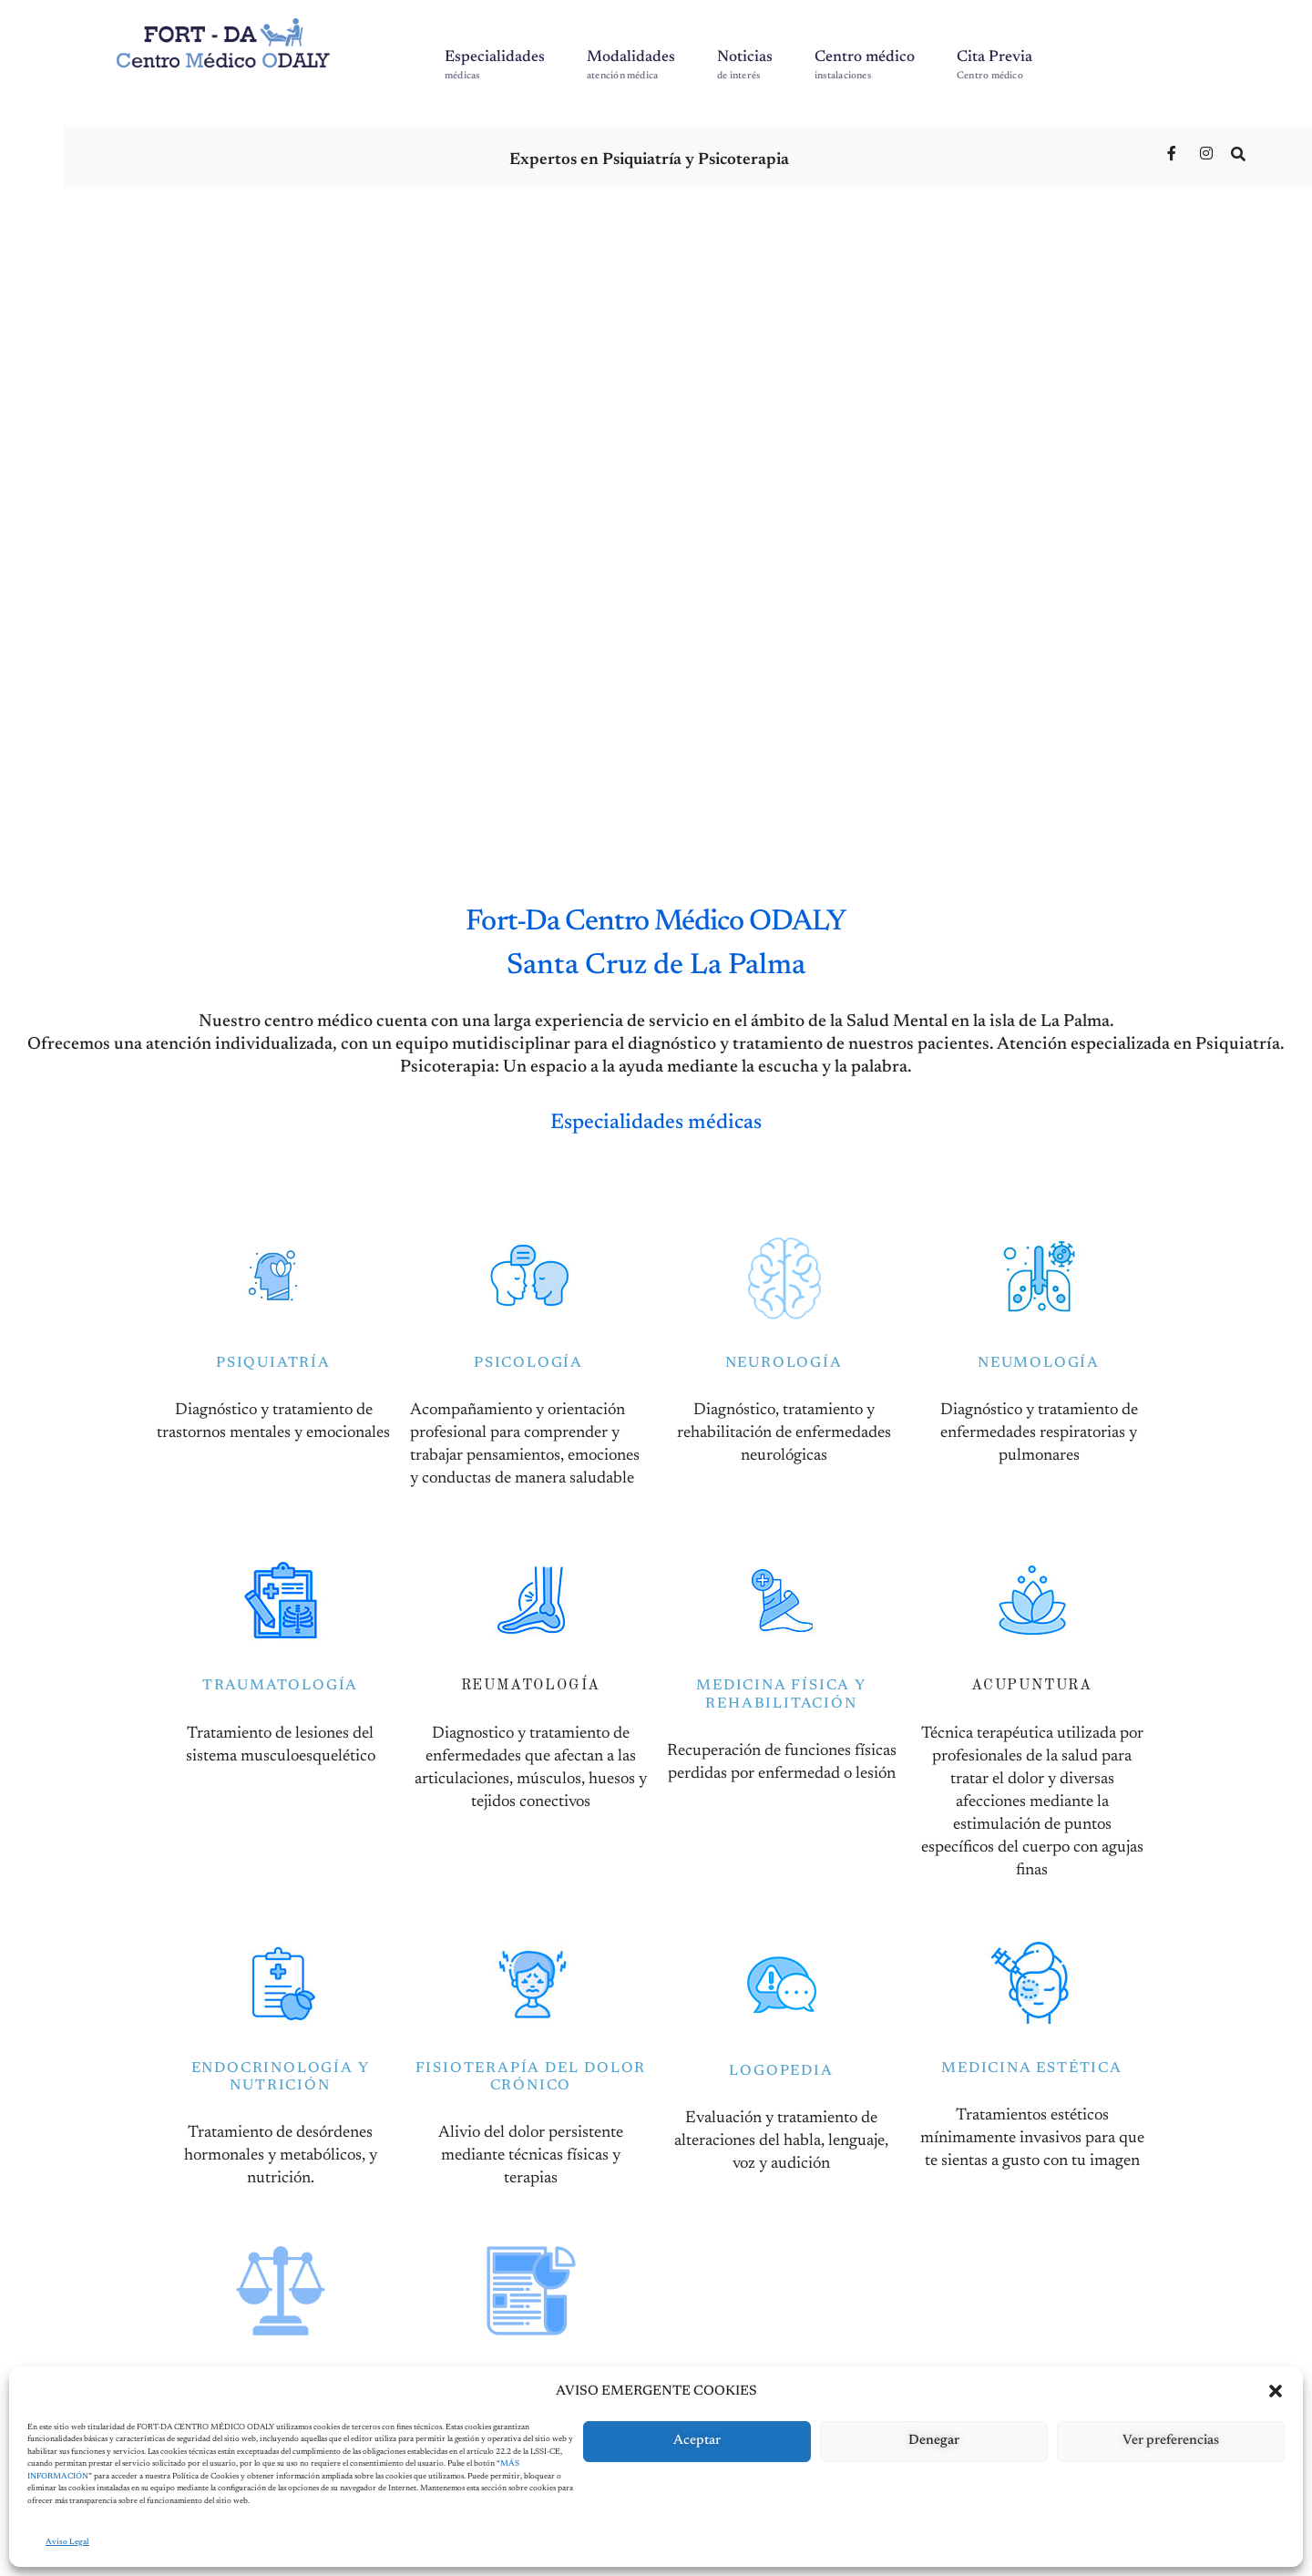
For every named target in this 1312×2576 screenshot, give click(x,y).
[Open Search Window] (1240, 153)
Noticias (745, 65)
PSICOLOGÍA (528, 1357)
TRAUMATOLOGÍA (280, 1680)
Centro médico (865, 65)
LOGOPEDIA (781, 2065)
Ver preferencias (1170, 2441)
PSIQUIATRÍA (273, 1357)
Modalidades (631, 65)
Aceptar (697, 2441)
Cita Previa (994, 65)
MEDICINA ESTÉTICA (1031, 2062)
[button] (1275, 2391)
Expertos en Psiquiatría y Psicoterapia (649, 160)
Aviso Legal (67, 2542)
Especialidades (495, 65)
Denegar (933, 2441)
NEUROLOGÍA (784, 1357)
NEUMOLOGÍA (1039, 1357)
